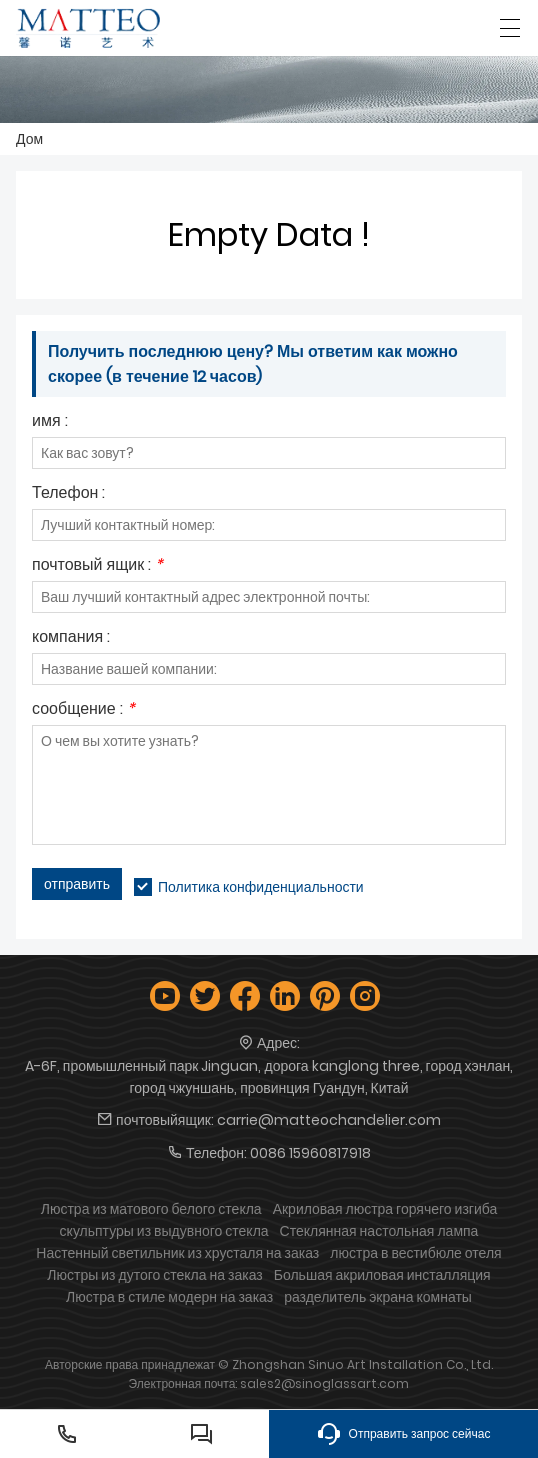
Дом (29, 139)
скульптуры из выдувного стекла (164, 1231)
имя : (50, 422)
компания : (71, 638)
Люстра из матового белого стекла (151, 1209)
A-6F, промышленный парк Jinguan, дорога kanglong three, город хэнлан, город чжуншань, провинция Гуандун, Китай (269, 1077)
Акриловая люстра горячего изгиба (385, 1209)
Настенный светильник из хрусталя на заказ (177, 1253)
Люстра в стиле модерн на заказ (169, 1297)
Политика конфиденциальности (261, 887)
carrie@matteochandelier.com (329, 1120)
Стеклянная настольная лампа (379, 1231)
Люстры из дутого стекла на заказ (154, 1275)
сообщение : (83, 710)
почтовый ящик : (97, 566)
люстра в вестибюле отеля (415, 1253)
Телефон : (68, 494)
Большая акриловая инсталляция (382, 1275)
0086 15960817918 (310, 1153)
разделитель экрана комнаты (378, 1297)
